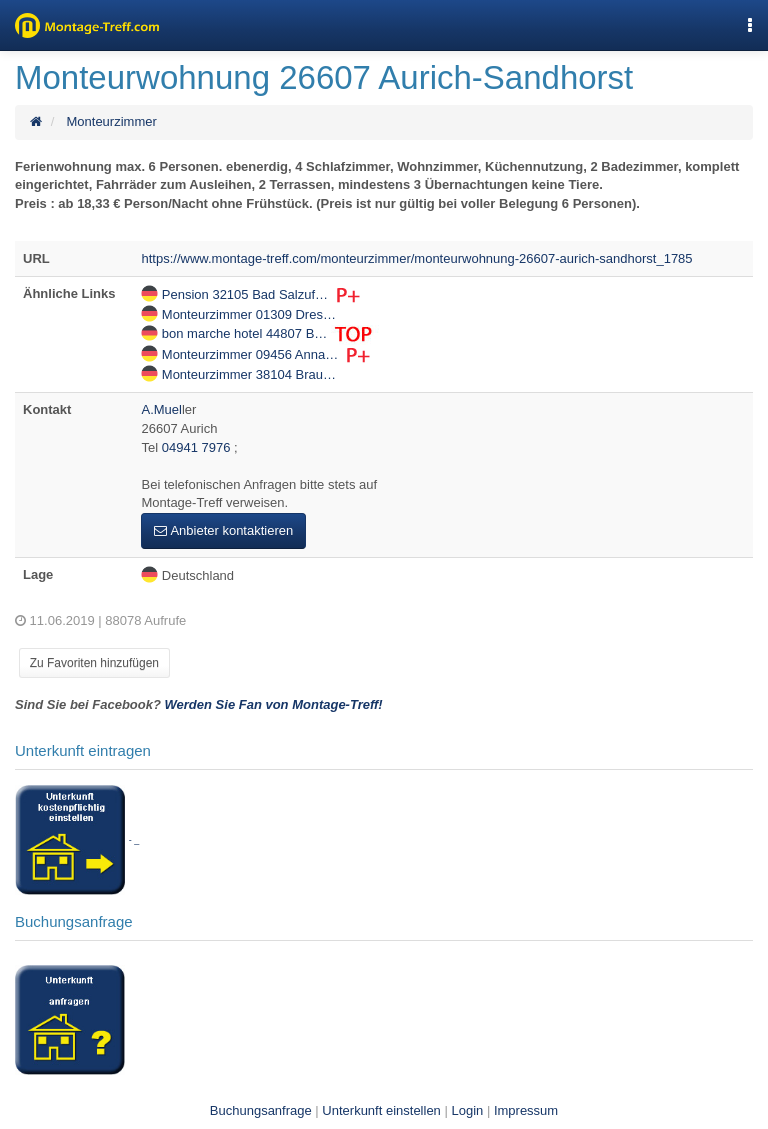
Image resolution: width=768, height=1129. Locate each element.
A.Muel (161, 409)
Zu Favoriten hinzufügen (94, 663)
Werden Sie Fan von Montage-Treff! (274, 704)
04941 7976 (198, 447)
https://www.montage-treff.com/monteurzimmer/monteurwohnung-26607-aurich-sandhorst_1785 (416, 258)
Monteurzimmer (111, 121)
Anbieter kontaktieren (223, 530)
